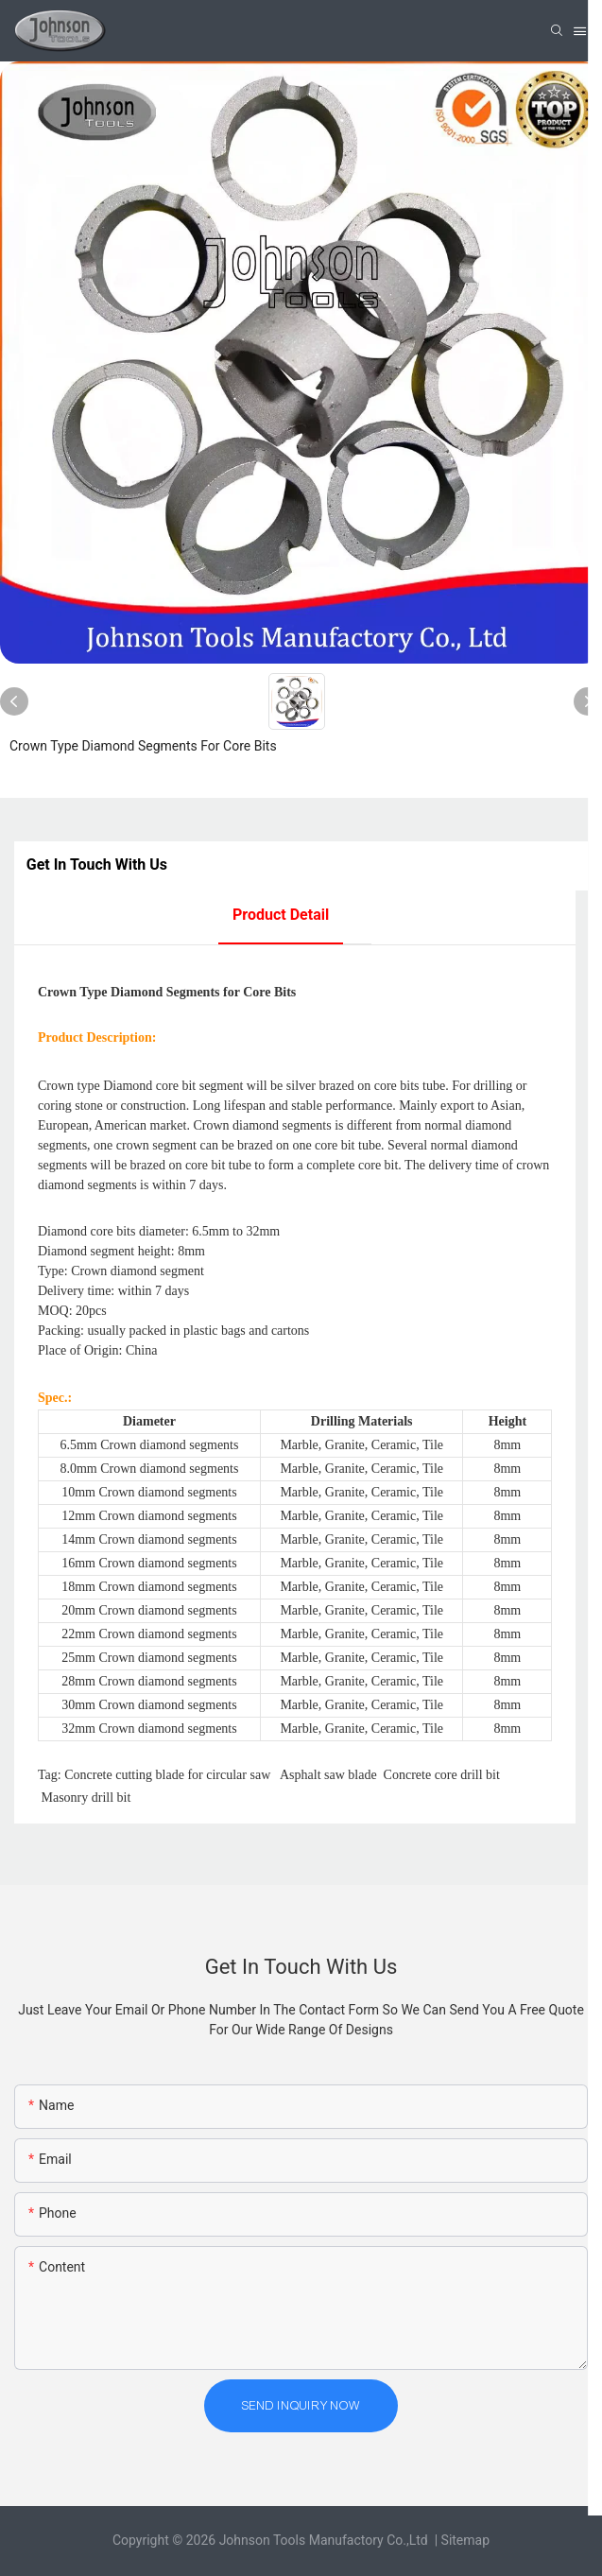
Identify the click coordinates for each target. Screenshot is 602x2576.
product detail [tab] (280, 915)
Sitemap (465, 2540)
